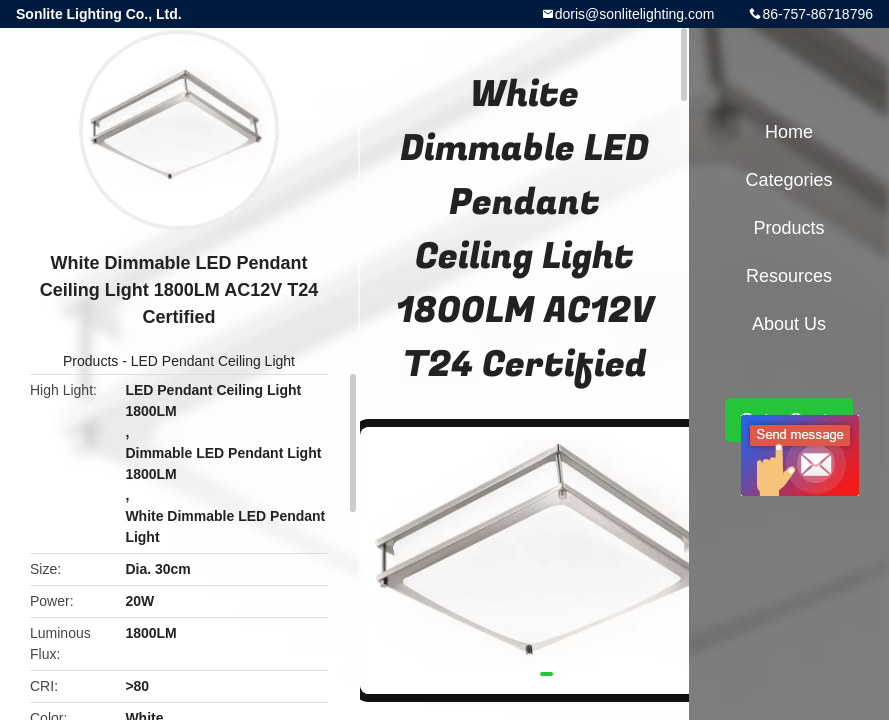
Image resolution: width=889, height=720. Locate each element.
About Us (789, 324)
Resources (789, 276)
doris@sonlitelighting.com (635, 14)
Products (90, 361)
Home (789, 132)
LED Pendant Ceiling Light (213, 361)
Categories (788, 180)
